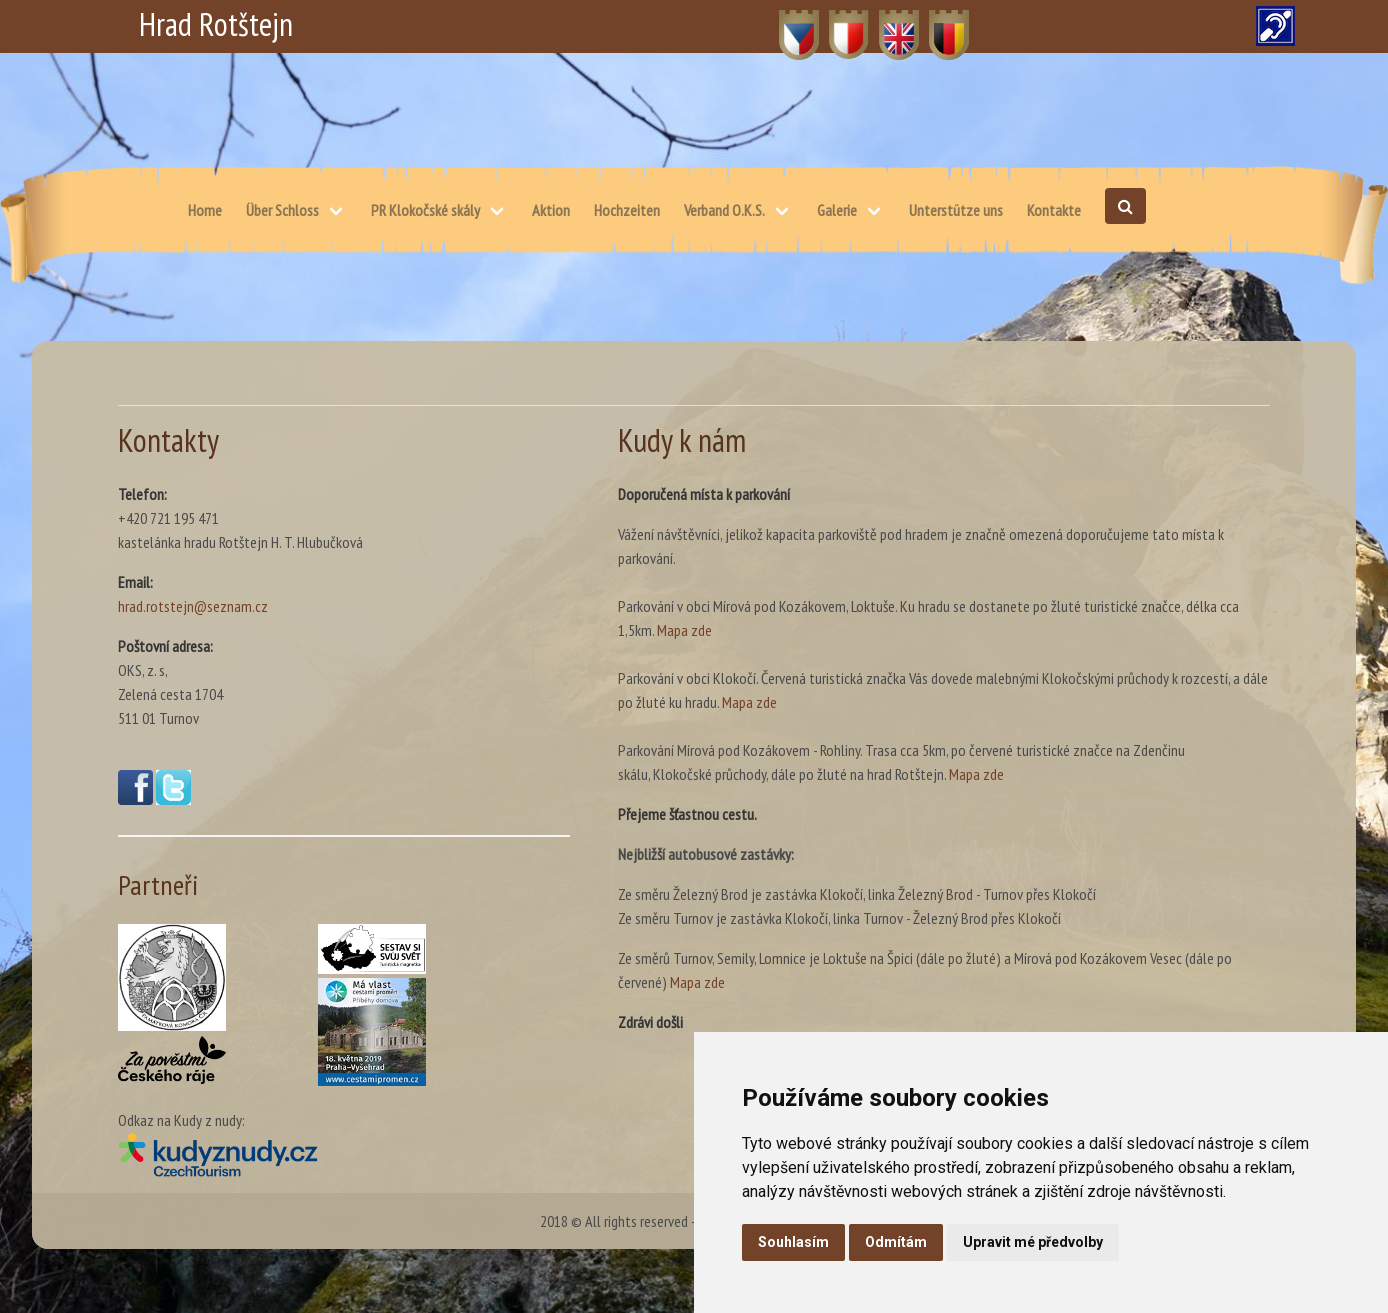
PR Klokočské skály (425, 210)
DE (937, 24)
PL (836, 24)
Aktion (551, 210)
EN (887, 24)
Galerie (837, 210)
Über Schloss (282, 210)
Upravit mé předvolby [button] (1033, 1242)
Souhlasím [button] (793, 1242)
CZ (787, 24)
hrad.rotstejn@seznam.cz (193, 606)
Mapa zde (684, 630)
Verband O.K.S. (724, 210)
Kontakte (1054, 210)
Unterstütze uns (956, 210)
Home (205, 210)
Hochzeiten (627, 210)
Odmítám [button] (896, 1242)
